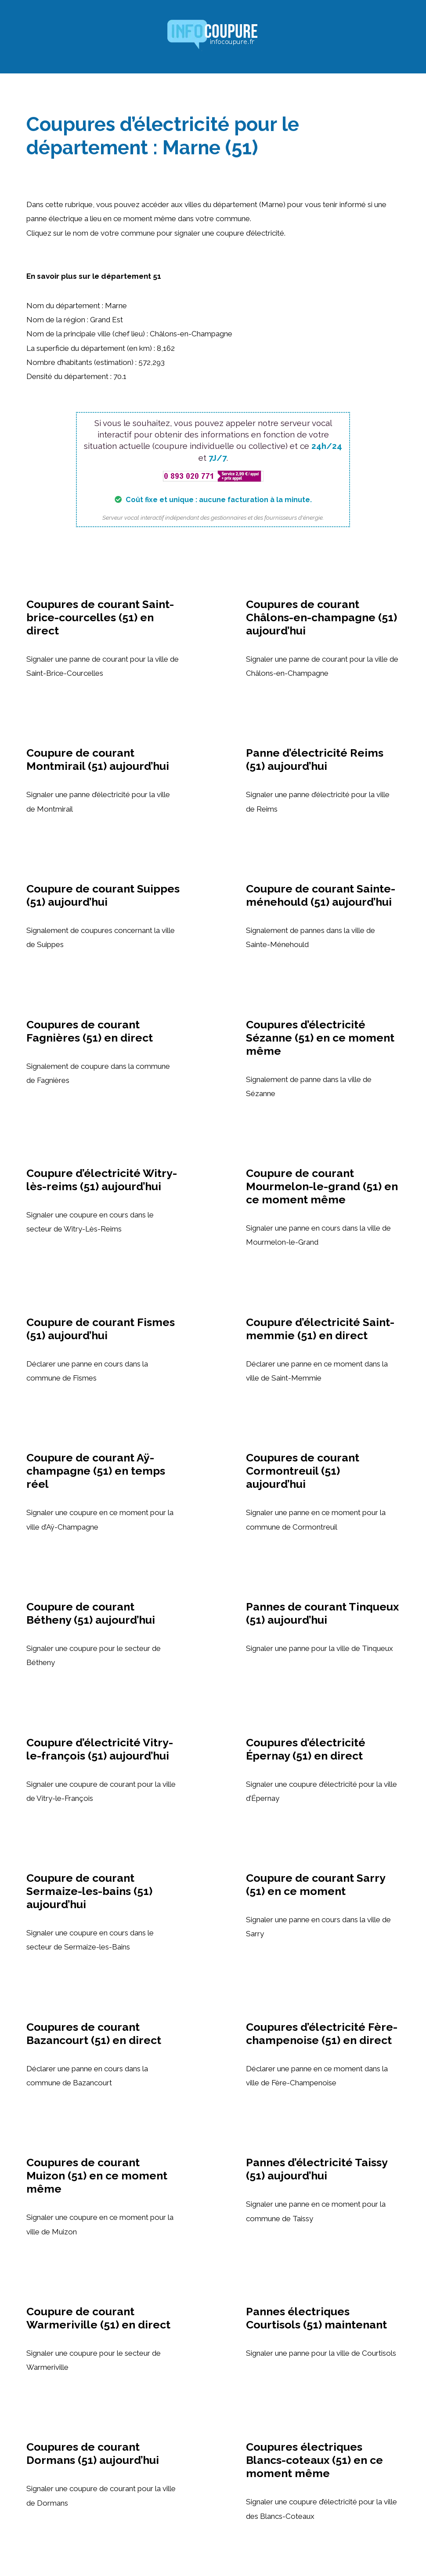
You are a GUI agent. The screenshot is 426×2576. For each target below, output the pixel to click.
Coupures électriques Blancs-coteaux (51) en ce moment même (314, 2460)
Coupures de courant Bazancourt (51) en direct (93, 2033)
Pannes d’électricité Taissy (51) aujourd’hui (316, 2169)
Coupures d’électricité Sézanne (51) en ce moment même (320, 1037)
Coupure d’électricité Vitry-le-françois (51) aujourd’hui (99, 1749)
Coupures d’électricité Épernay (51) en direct (305, 1749)
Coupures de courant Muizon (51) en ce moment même (96, 2175)
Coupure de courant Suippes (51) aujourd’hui (103, 895)
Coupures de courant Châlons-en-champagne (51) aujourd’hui (321, 617)
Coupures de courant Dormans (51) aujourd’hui (92, 2453)
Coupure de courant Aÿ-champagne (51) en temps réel (95, 1470)
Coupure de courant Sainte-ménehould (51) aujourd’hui (320, 895)
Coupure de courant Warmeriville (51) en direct (98, 2318)
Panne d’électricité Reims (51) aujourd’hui (314, 759)
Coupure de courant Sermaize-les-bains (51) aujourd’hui (89, 1891)
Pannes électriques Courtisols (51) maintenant (316, 2318)
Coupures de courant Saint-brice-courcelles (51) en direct (100, 617)
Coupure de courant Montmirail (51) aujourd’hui (97, 759)
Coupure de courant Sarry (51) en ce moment (315, 1884)
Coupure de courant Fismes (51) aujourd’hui (100, 1328)
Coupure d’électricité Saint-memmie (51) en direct (320, 1328)
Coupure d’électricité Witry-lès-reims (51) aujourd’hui (101, 1179)
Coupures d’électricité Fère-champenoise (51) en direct (321, 2033)
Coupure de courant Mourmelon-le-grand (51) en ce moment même (322, 1186)
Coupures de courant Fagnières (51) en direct (89, 1031)
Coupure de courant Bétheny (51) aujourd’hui (90, 1613)
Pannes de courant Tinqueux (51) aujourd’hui (322, 1613)
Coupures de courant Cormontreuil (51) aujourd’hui (302, 1470)
